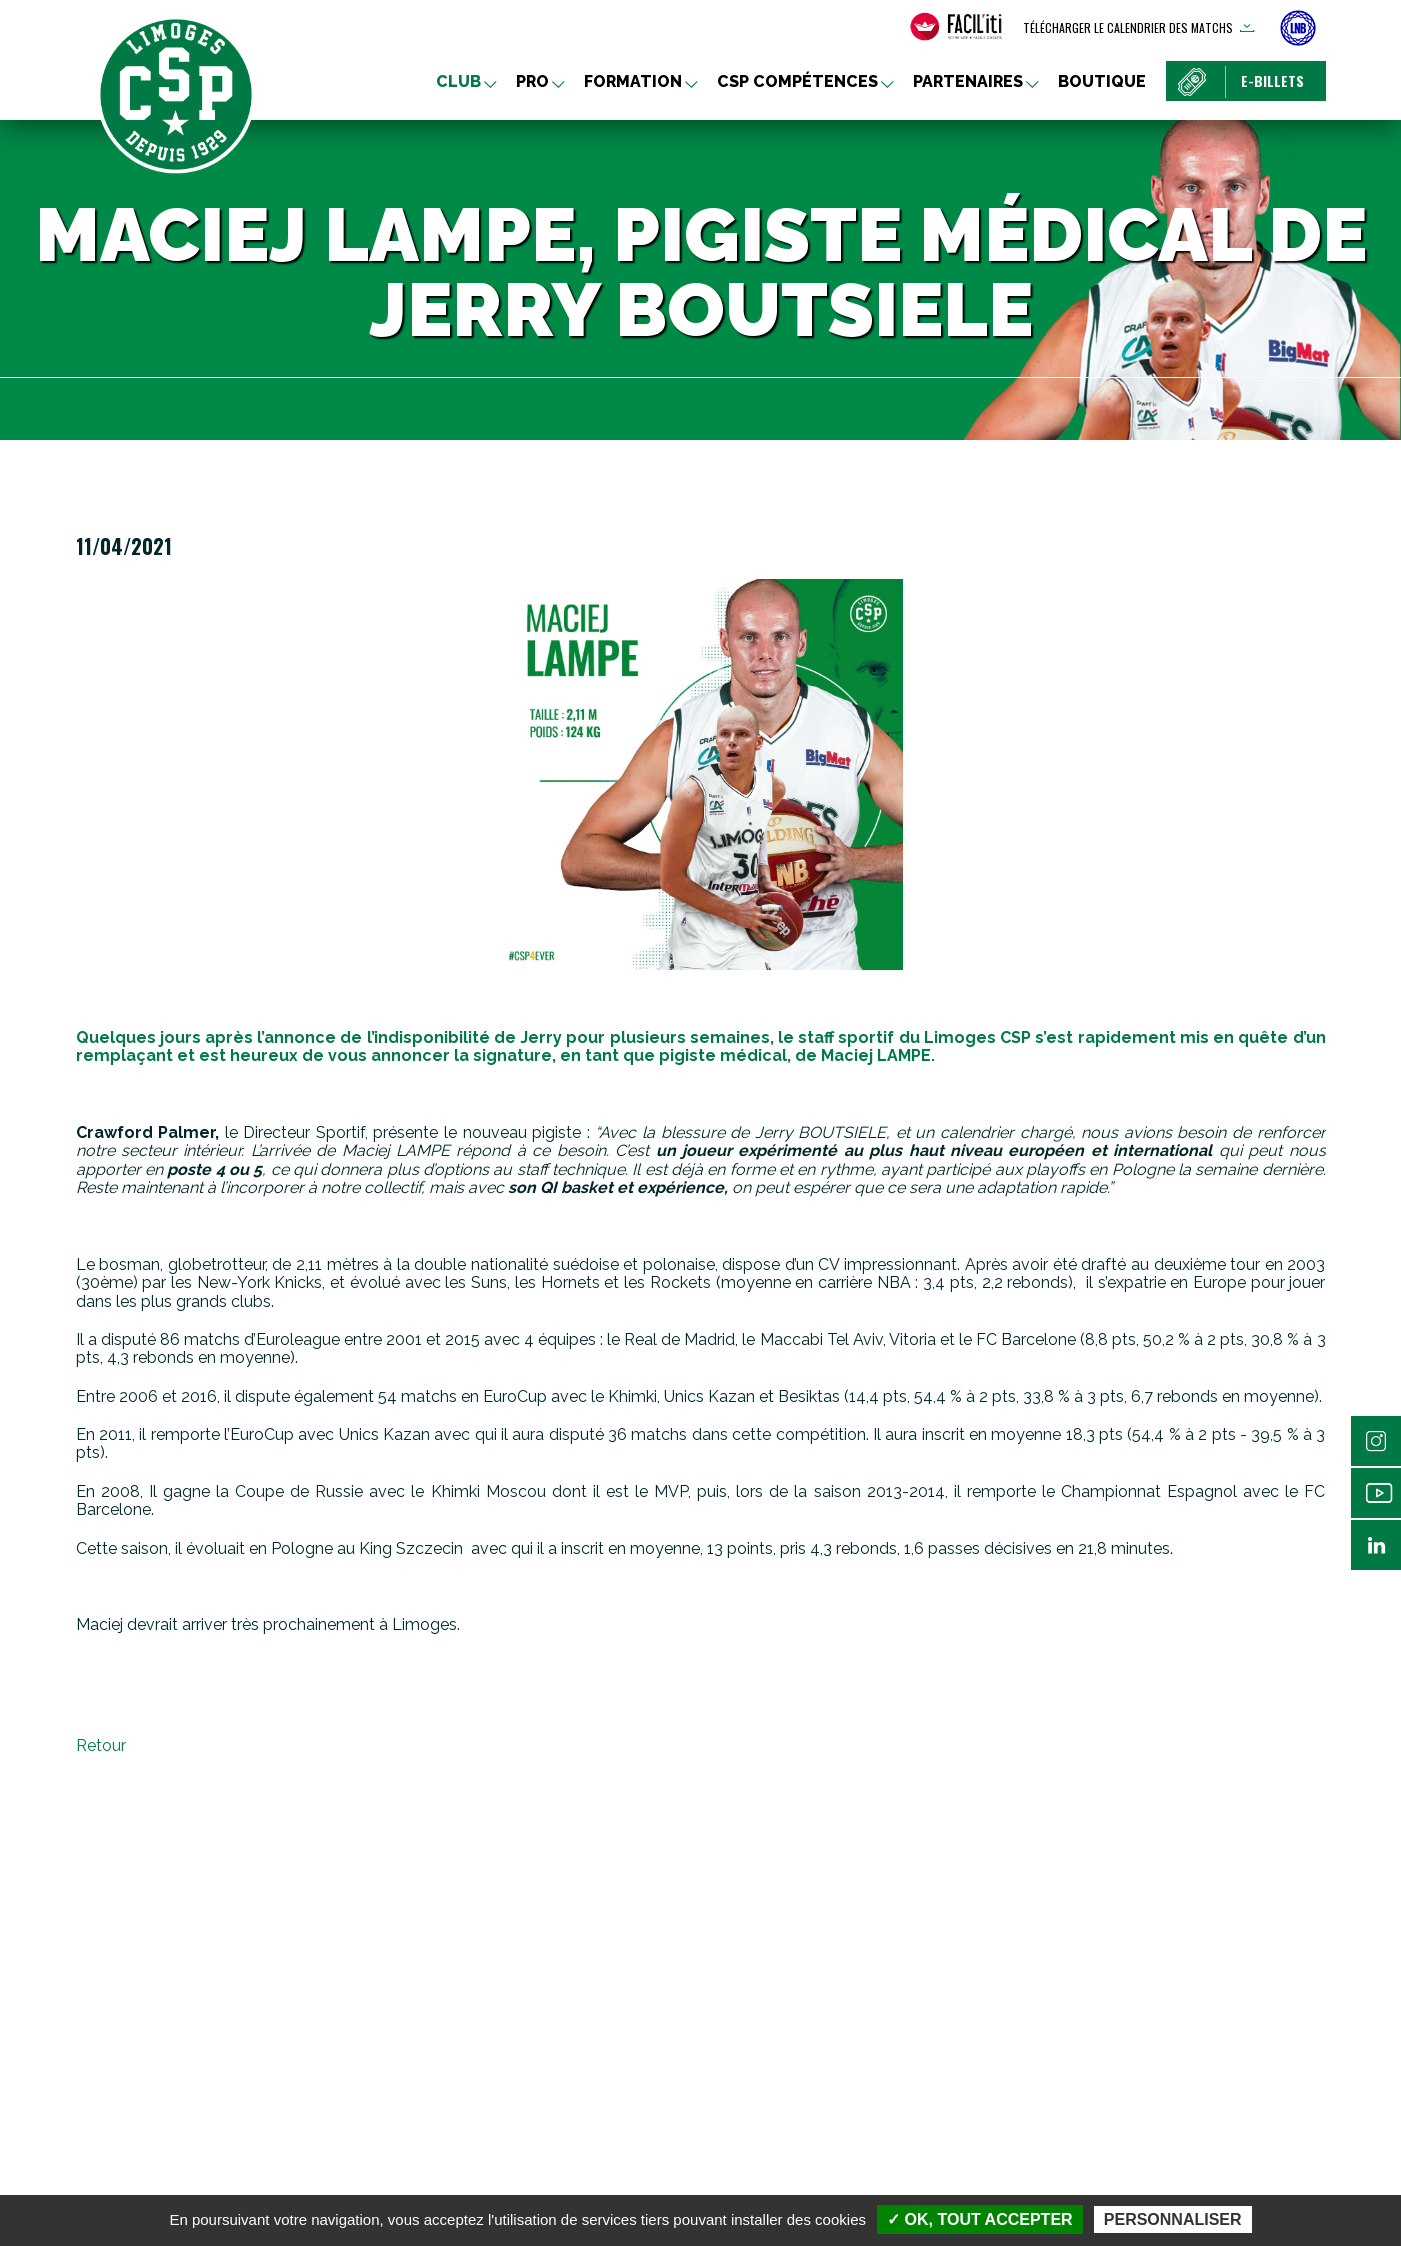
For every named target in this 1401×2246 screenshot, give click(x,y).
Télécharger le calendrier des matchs (1128, 27)
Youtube (1376, 1493)
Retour (101, 1745)
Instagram (1376, 1441)
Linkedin (1376, 1545)
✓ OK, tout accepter (979, 2219)
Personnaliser (1173, 2219)
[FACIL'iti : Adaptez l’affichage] (956, 27)
